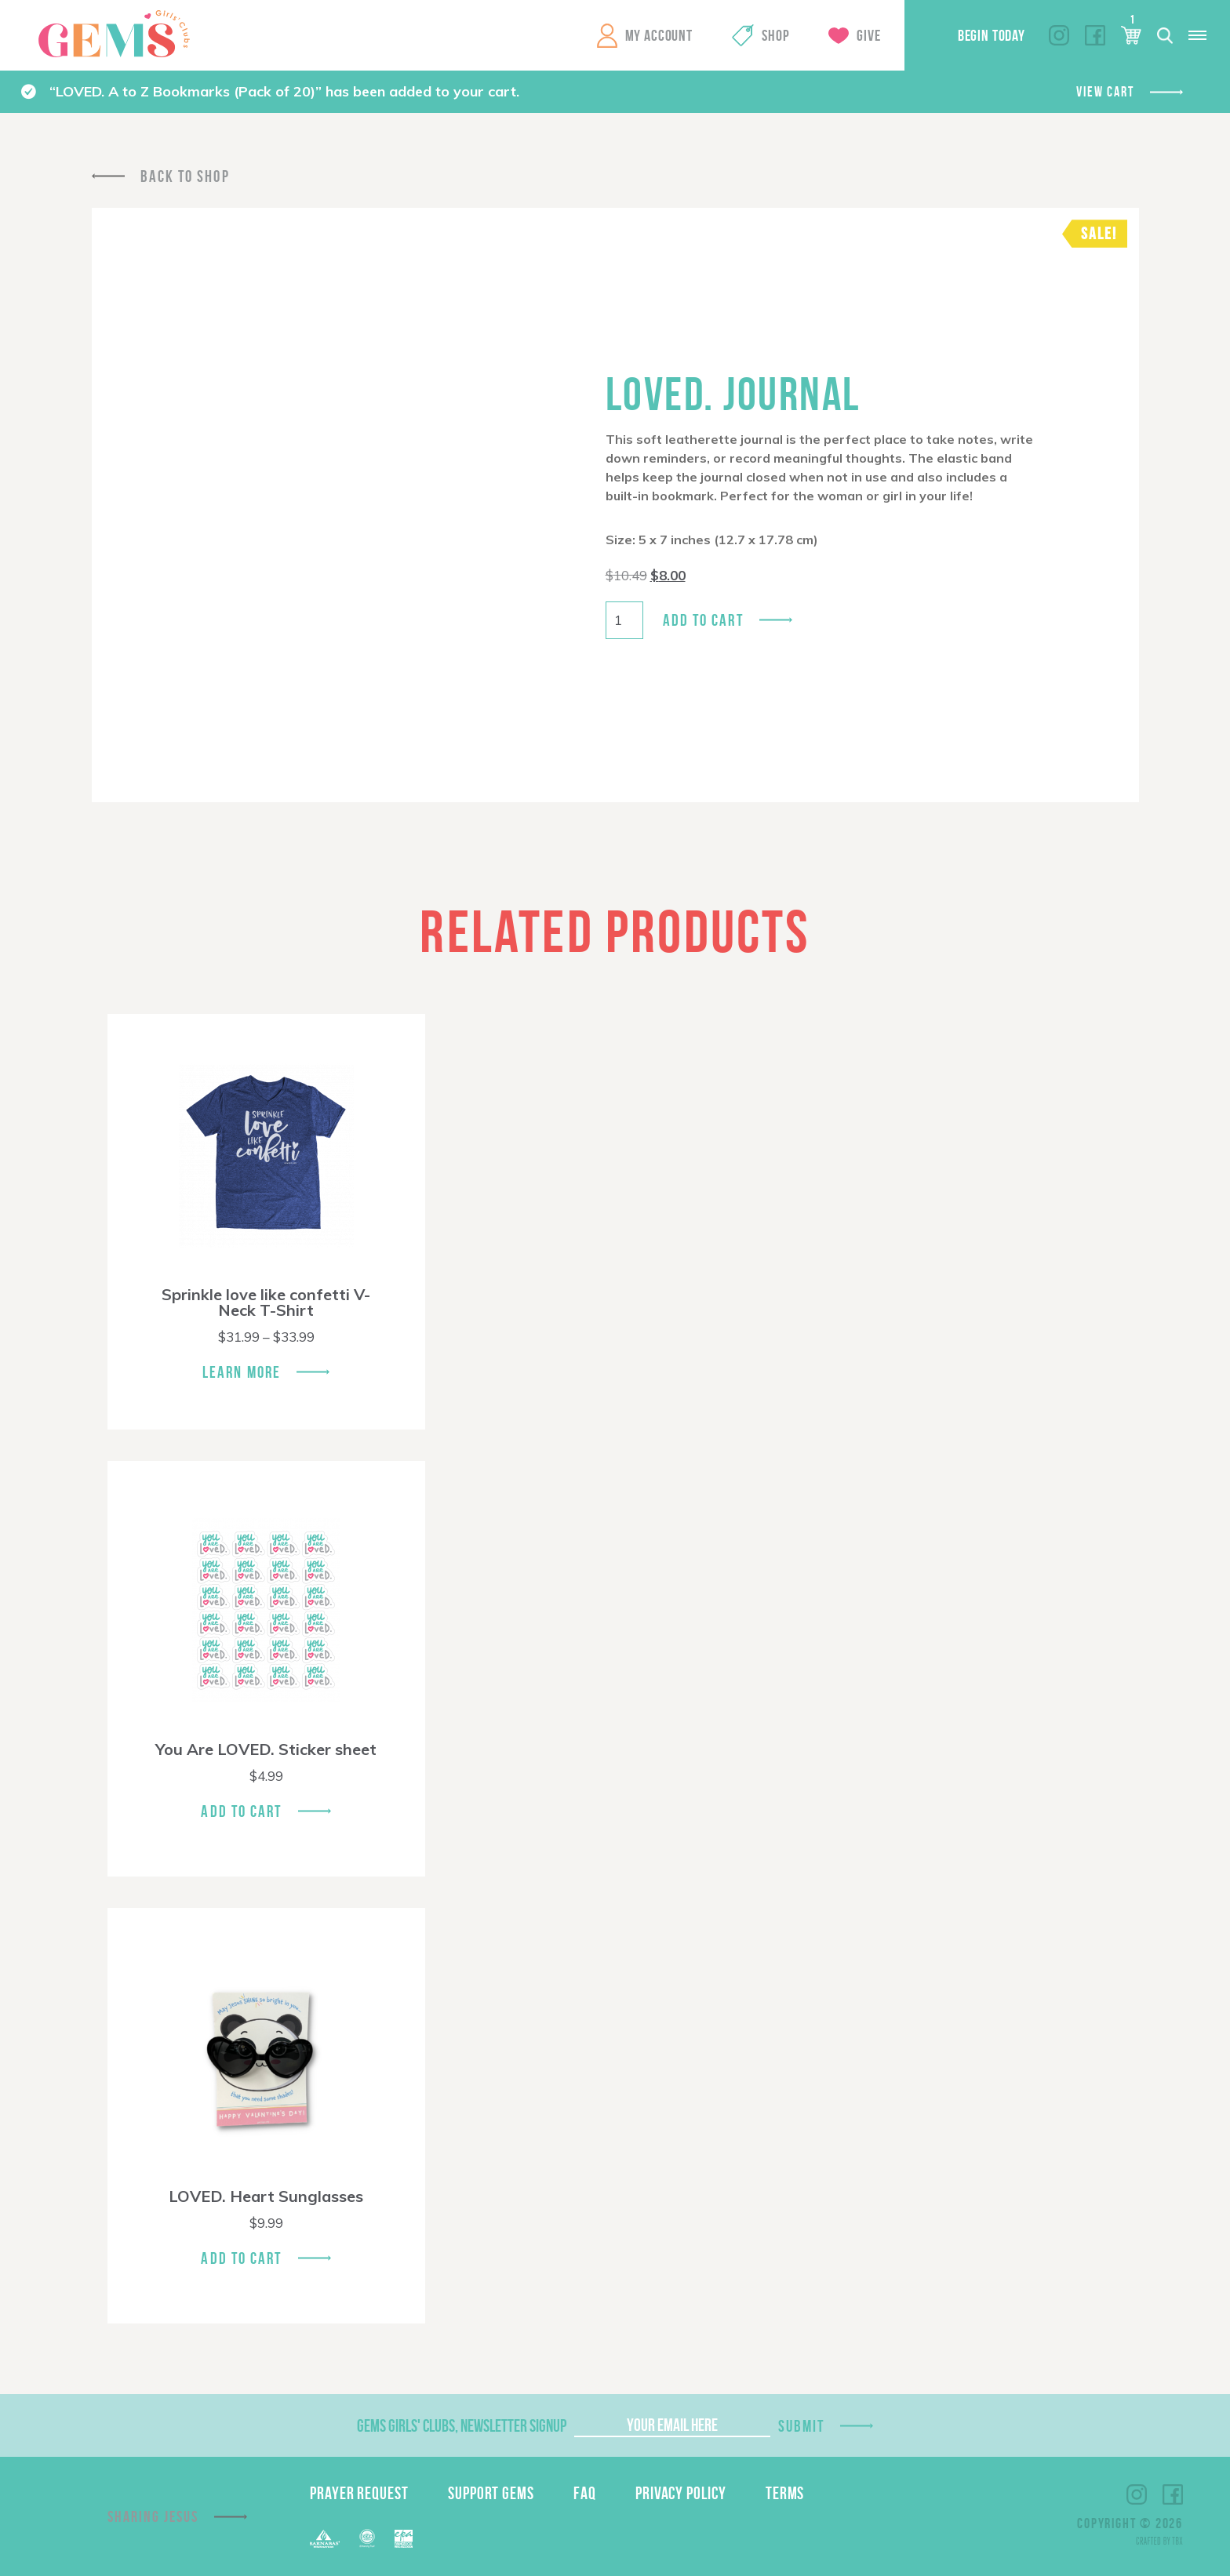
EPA (404, 2539)
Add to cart (703, 620)
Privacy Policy (680, 2492)
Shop (775, 35)
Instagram (1059, 35)
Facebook (1095, 35)
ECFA (367, 2538)
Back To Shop (185, 176)
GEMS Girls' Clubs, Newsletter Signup (461, 2425)
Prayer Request (359, 2492)
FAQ (584, 2492)
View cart (1105, 92)
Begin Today (991, 35)
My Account (659, 35)
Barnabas (325, 2539)
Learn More (241, 1372)
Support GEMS (491, 2492)
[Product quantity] (624, 620)
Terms (785, 2492)
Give (868, 35)
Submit (801, 2426)
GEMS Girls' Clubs (113, 33)
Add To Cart (241, 1811)
